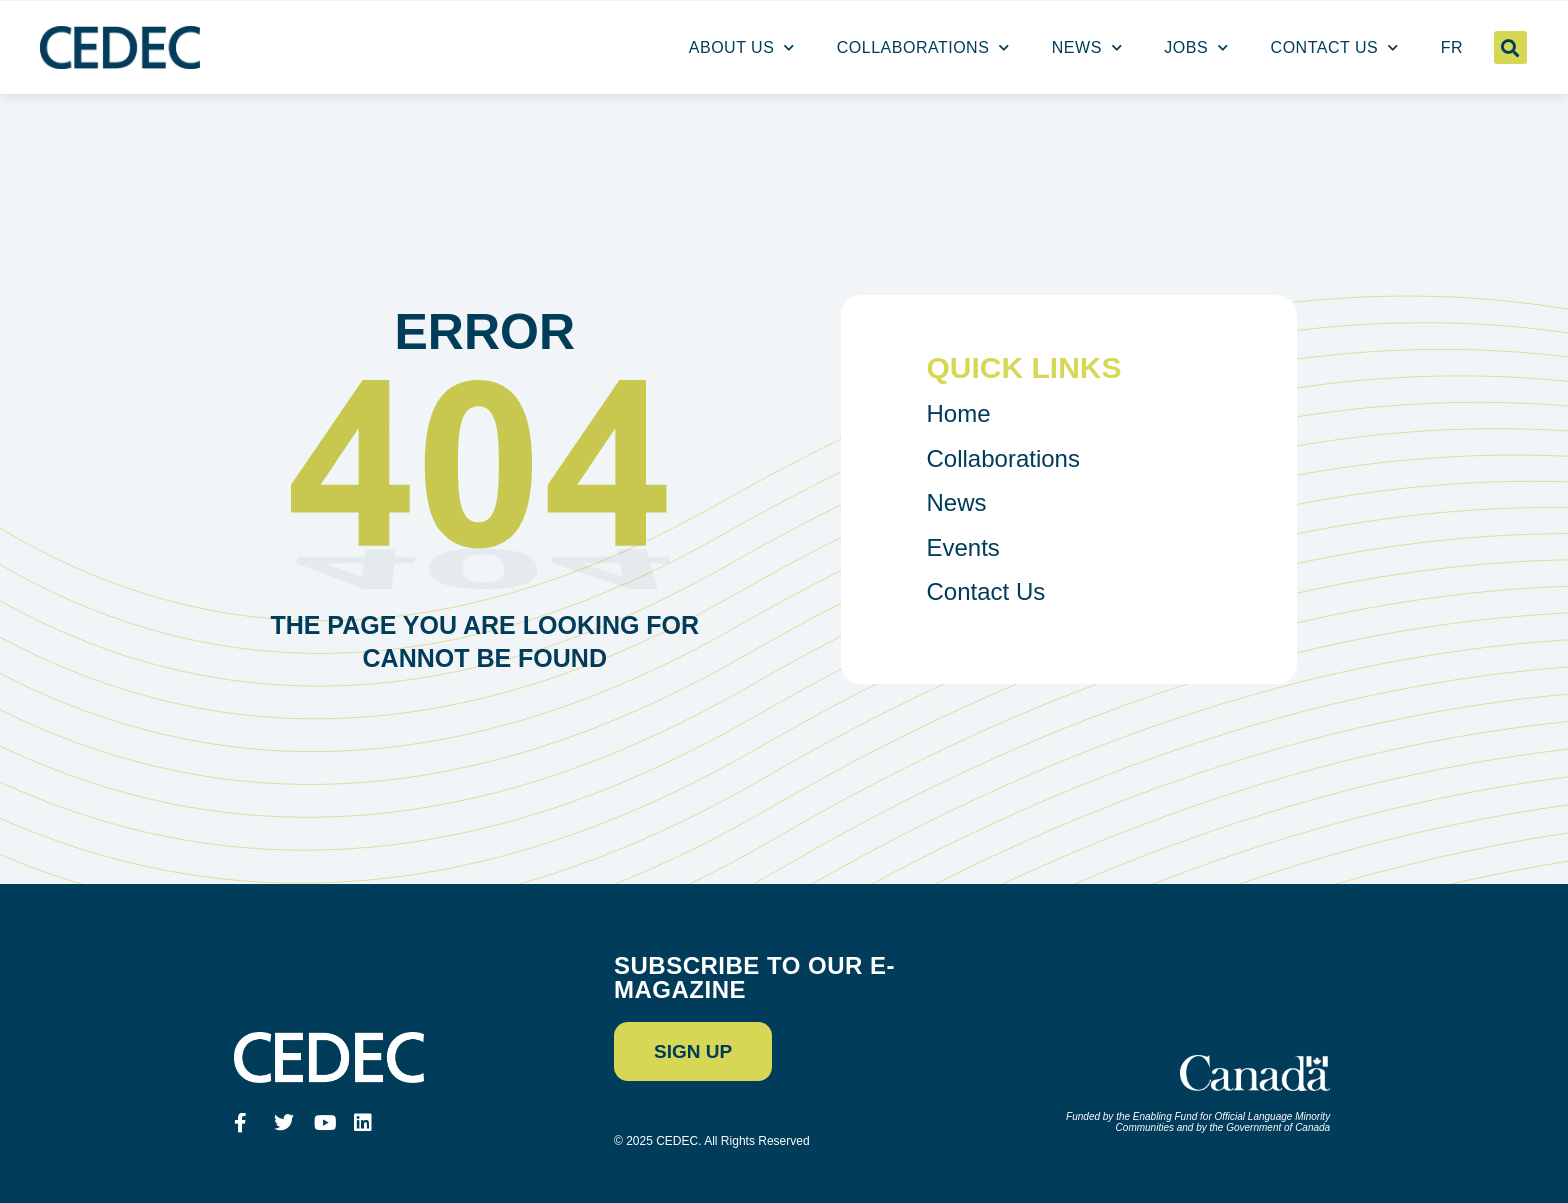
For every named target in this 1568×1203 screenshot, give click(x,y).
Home (959, 413)
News (1087, 48)
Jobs (1196, 48)
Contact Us (1335, 48)
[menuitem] (1452, 48)
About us (742, 48)
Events (963, 547)
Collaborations (923, 48)
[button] (1510, 47)
